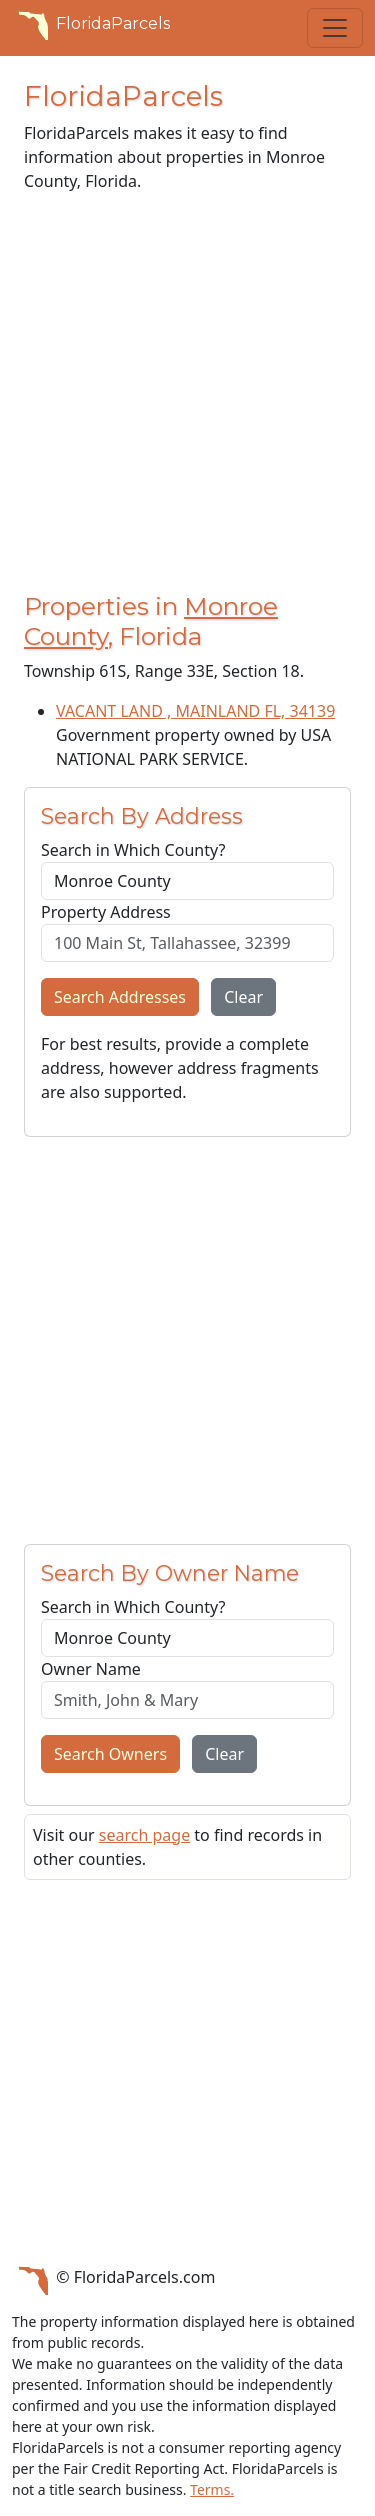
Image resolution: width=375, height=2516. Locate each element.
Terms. (212, 2489)
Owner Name (91, 1669)
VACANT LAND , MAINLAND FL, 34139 (195, 711)
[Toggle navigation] (335, 28)
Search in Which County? (133, 850)
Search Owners (110, 1754)
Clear (243, 997)
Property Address (106, 912)
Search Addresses (120, 997)
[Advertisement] (187, 396)
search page (144, 1835)
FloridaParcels (91, 24)
